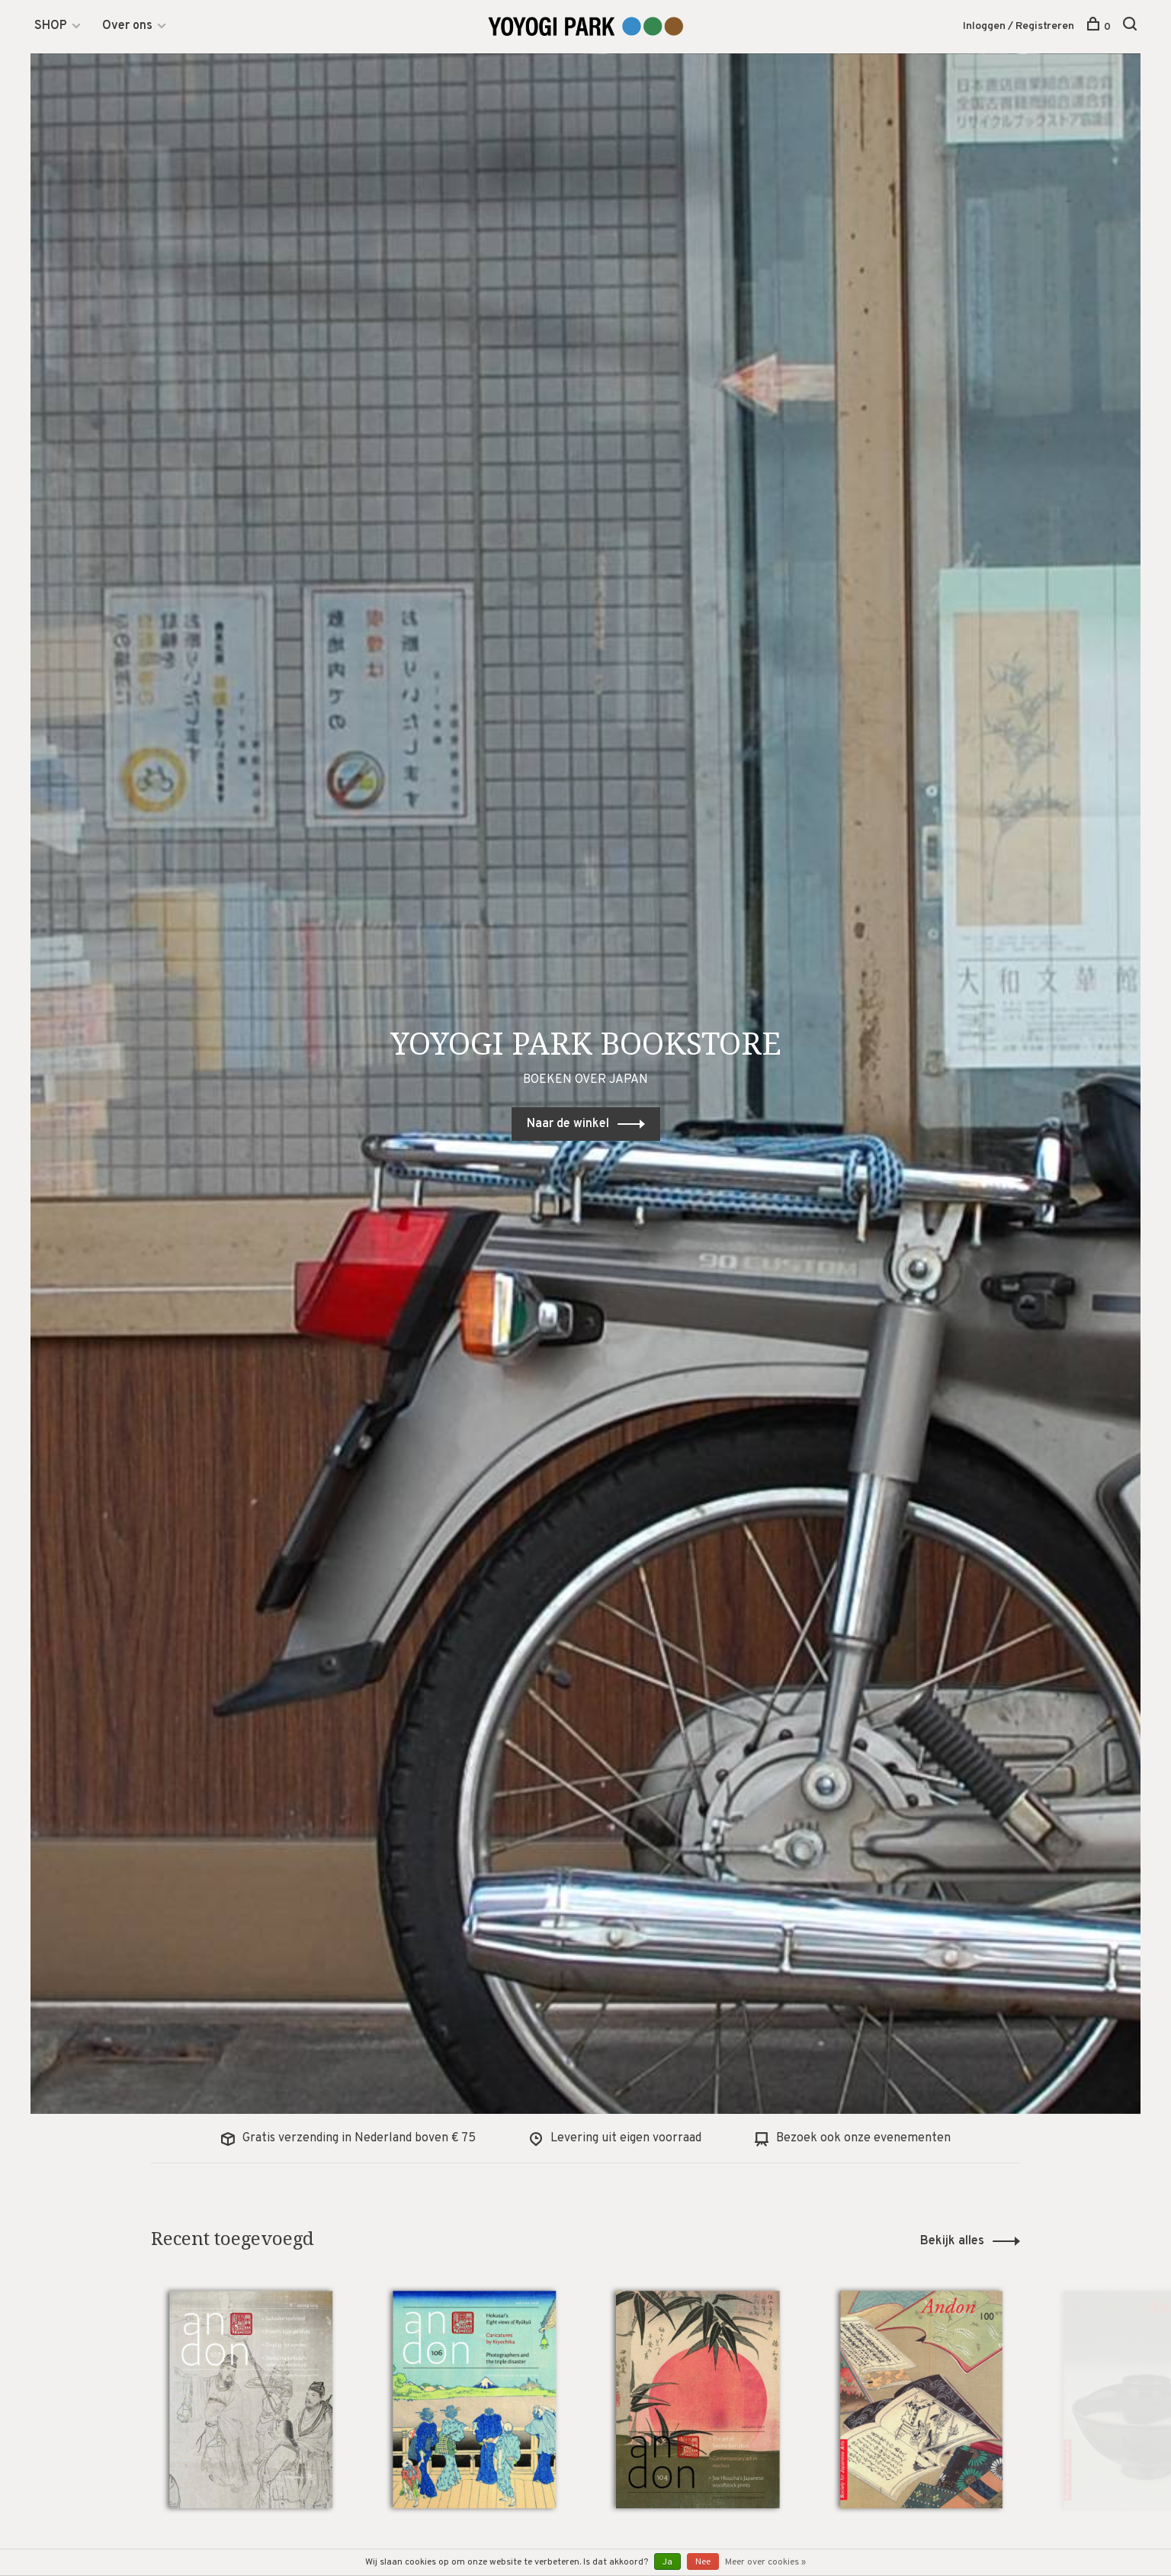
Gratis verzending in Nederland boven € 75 (348, 2138)
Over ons (127, 26)
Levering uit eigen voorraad (615, 2138)
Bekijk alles (952, 2241)
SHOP (50, 26)
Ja (667, 2562)
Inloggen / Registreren (1018, 26)
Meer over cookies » (765, 2562)
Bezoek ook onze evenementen (853, 2138)
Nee (703, 2562)
